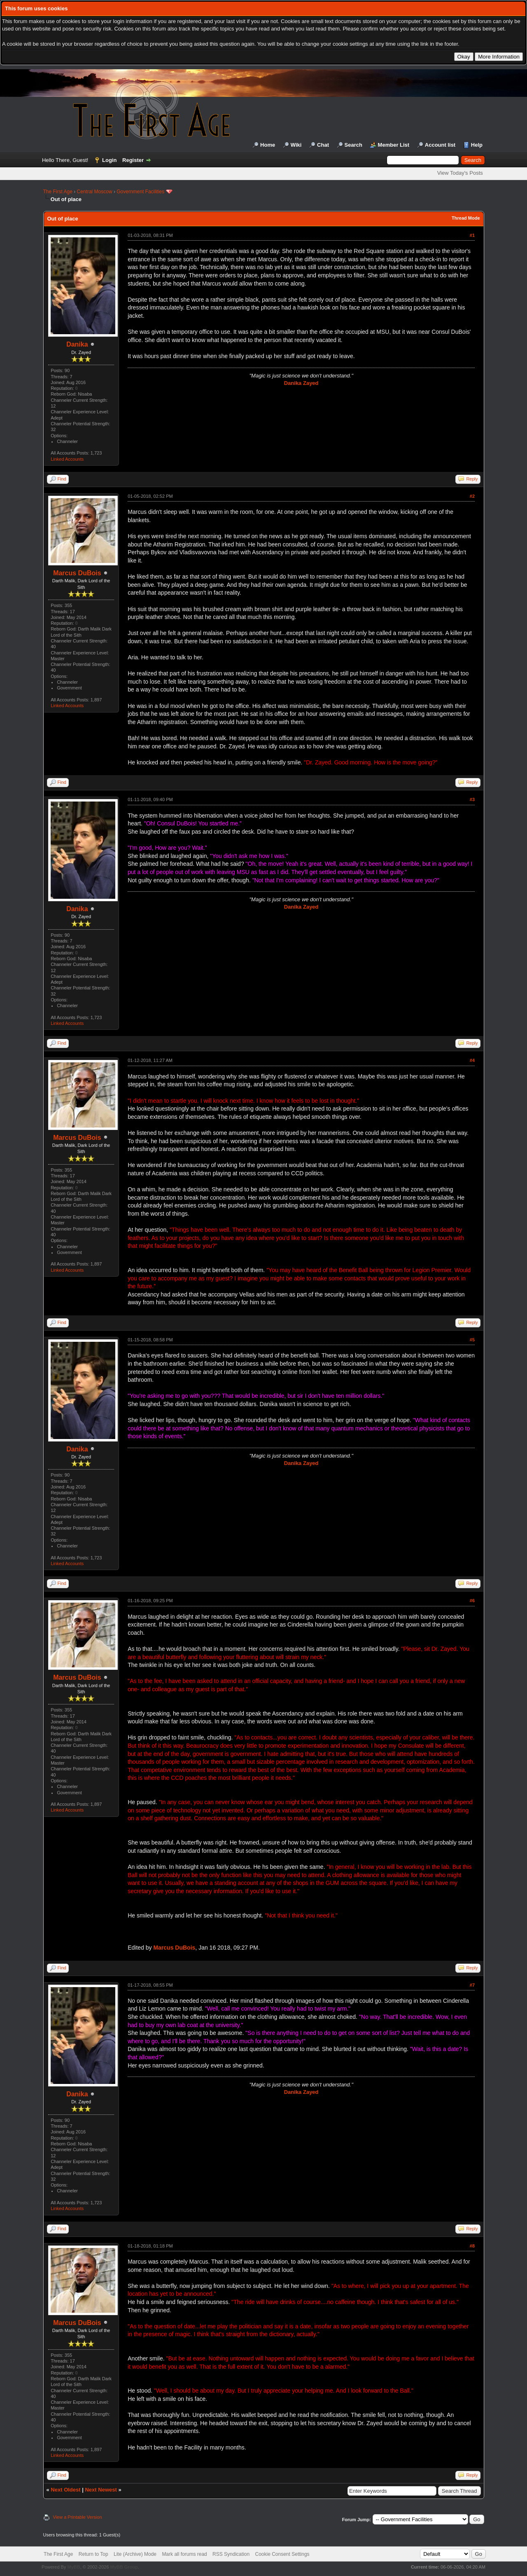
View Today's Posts (460, 173)
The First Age (57, 192)
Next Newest (101, 2490)
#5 (472, 1339)
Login (109, 160)
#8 (472, 2245)
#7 (472, 1985)
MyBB (73, 2566)
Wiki (296, 145)
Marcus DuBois (77, 573)
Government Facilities (140, 192)
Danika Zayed (301, 383)
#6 (472, 1600)
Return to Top (93, 2554)
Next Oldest (65, 2490)
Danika (77, 344)
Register (133, 160)
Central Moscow (94, 192)
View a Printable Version (77, 2517)
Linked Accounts (67, 459)
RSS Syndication (231, 2554)
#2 (472, 496)
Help (477, 145)
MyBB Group (124, 2566)
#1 (472, 235)
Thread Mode (466, 218)
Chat (323, 145)
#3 (472, 799)
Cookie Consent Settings (282, 2554)
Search (353, 145)
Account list (440, 145)
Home (267, 145)
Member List (394, 145)
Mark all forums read (184, 2554)
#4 (472, 1060)
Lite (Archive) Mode (135, 2554)
